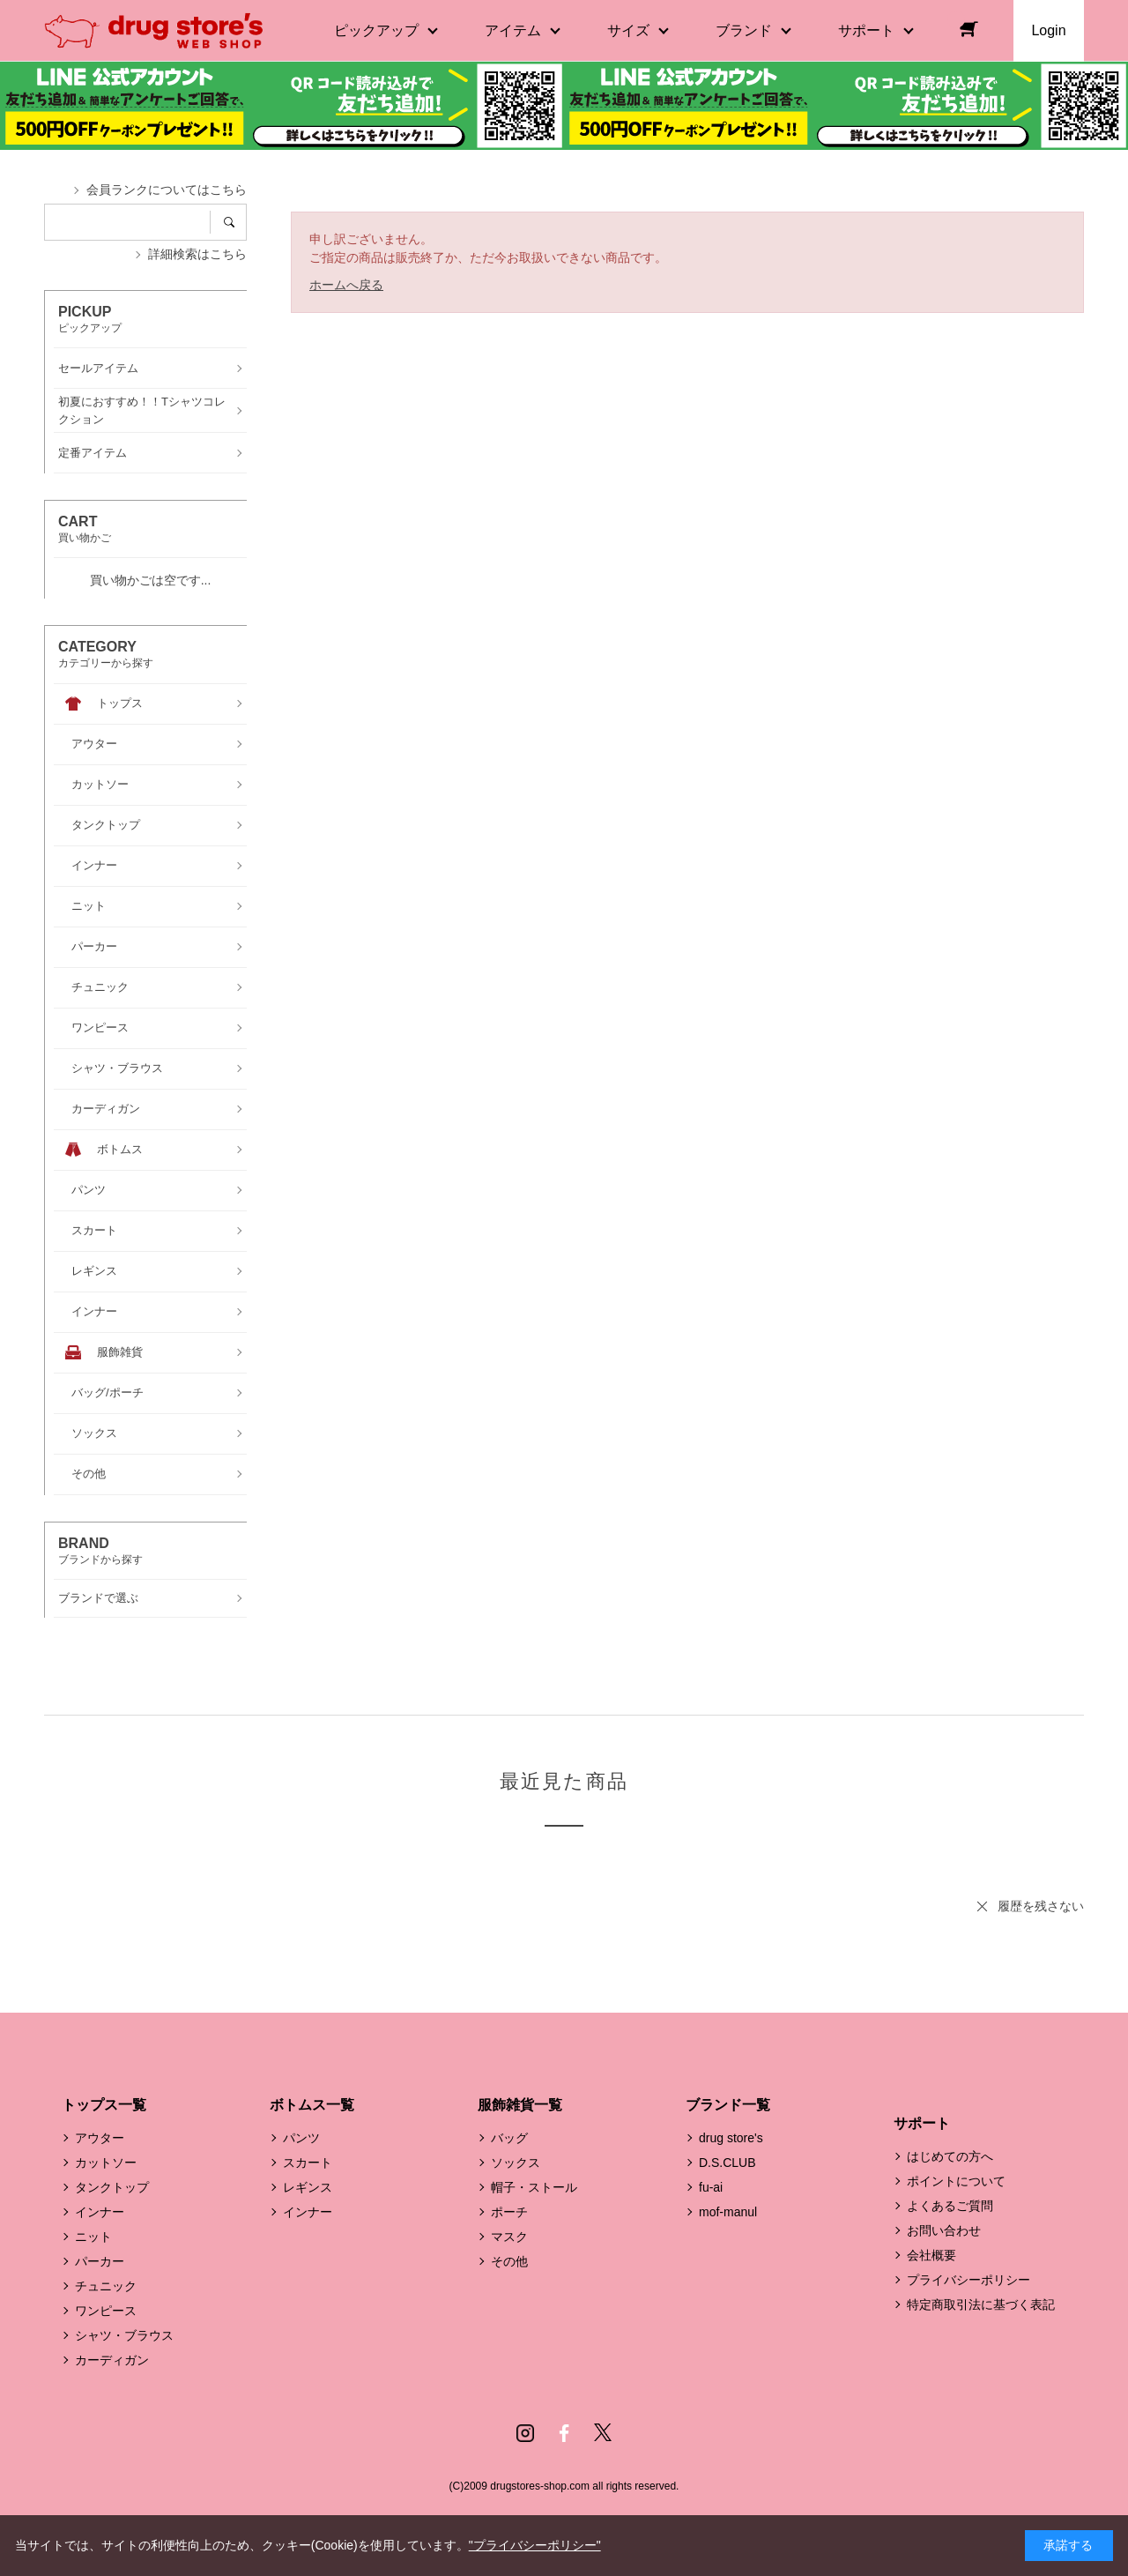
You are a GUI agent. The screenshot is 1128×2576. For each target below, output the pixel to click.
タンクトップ (112, 2187)
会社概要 (931, 2255)
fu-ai (711, 2187)
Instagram (525, 2433)
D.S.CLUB (727, 2162)
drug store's (731, 2138)
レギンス (307, 2187)
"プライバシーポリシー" (535, 2545)
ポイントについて (956, 2181)
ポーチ (509, 2212)
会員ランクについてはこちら (166, 189)
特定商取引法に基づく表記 (981, 2304)
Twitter (602, 2433)
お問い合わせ (944, 2230)
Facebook (564, 2433)
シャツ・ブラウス (124, 2335)
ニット (93, 2237)
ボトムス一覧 (312, 2104)
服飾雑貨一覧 (520, 2104)
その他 (509, 2261)
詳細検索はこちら (197, 254)
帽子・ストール (534, 2187)
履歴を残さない (1041, 1906)
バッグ (509, 2138)
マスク (509, 2237)
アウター (99, 2138)
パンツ (301, 2138)
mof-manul (728, 2212)
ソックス (515, 2162)
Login (1048, 30)
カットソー (106, 2162)
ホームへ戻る (346, 285)
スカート (307, 2162)
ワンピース (106, 2311)
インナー (99, 2212)
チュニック (106, 2286)
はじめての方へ (950, 2156)
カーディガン (112, 2360)
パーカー (99, 2261)
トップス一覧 (104, 2104)
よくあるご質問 (950, 2206)
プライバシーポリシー (968, 2280)
